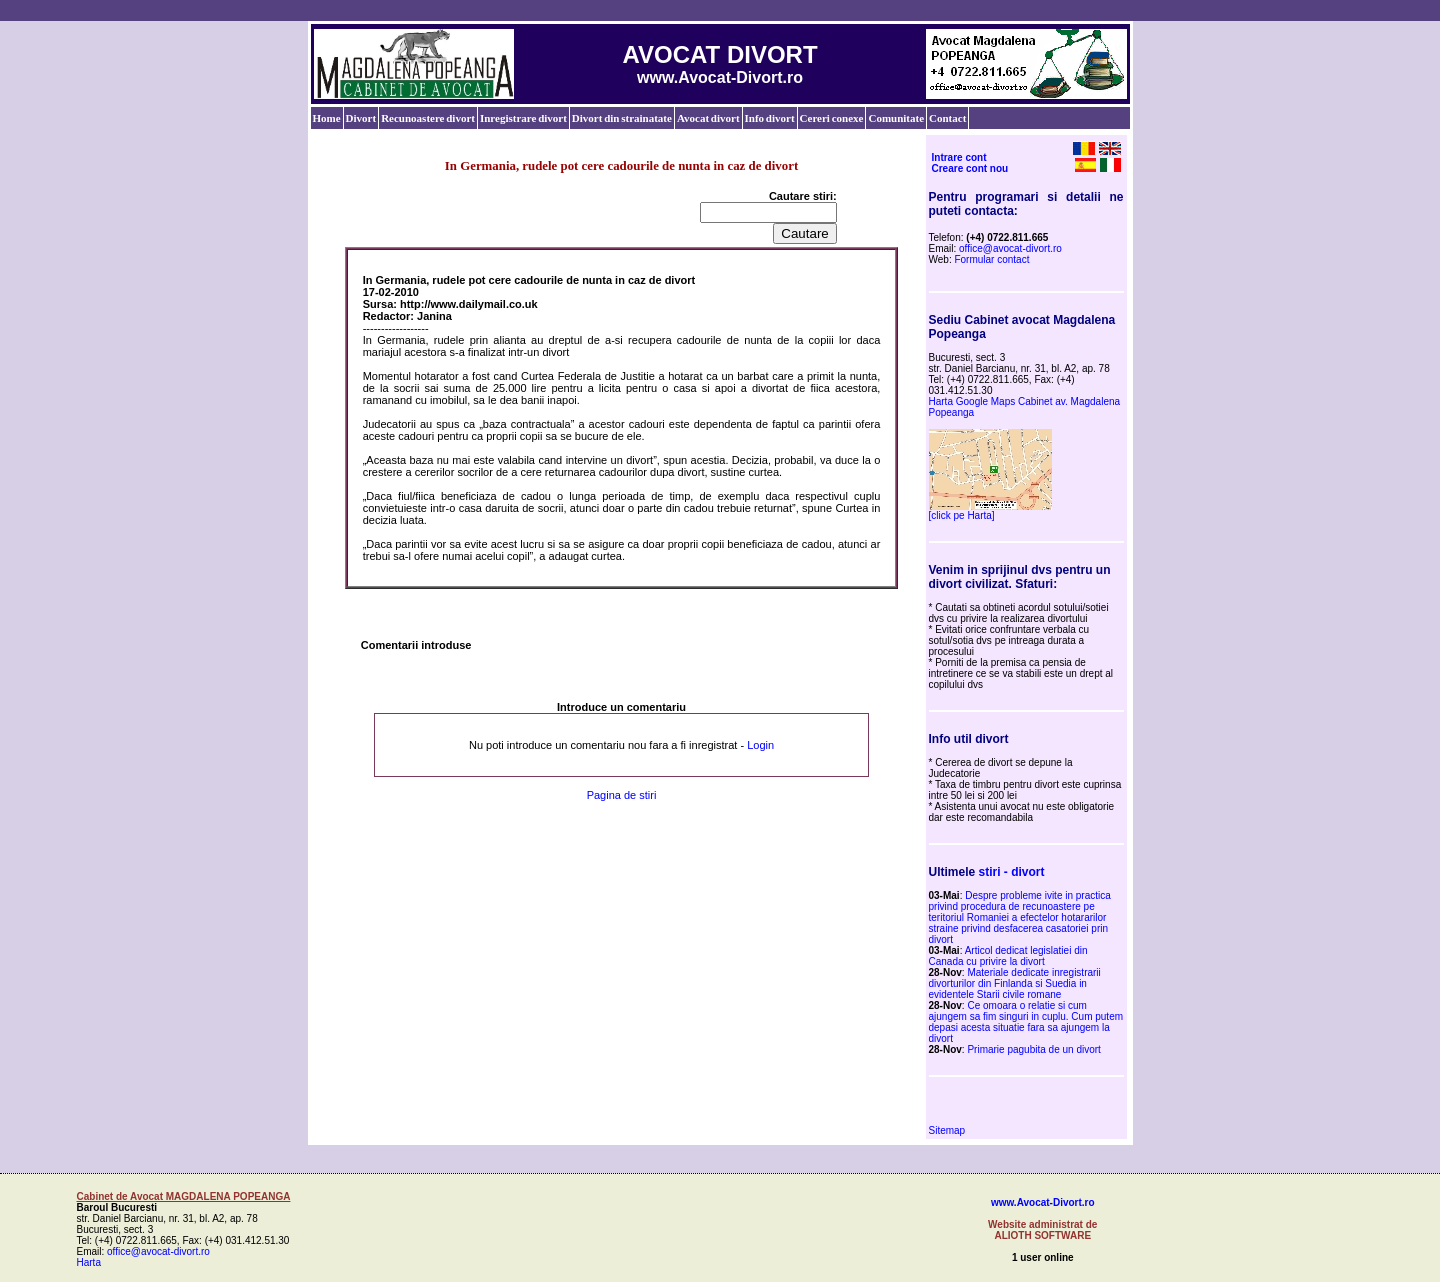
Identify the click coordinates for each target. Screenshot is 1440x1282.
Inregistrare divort (523, 118)
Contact (947, 118)
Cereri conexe (832, 118)
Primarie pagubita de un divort (1033, 1049)
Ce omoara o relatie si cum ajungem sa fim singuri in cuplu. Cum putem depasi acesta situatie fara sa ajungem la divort (1026, 1022)
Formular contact (991, 259)
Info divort (770, 118)
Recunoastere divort (428, 118)
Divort (361, 118)
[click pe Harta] (962, 515)
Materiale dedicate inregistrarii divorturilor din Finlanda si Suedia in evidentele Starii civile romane (1015, 983)
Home (327, 118)
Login (760, 745)
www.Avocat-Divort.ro (1043, 1202)
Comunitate (896, 118)
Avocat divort (708, 118)
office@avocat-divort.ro (1010, 248)
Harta (89, 1262)
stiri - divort (1012, 872)
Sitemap (947, 1130)
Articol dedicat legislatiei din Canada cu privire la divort (1008, 956)
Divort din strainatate (622, 118)
